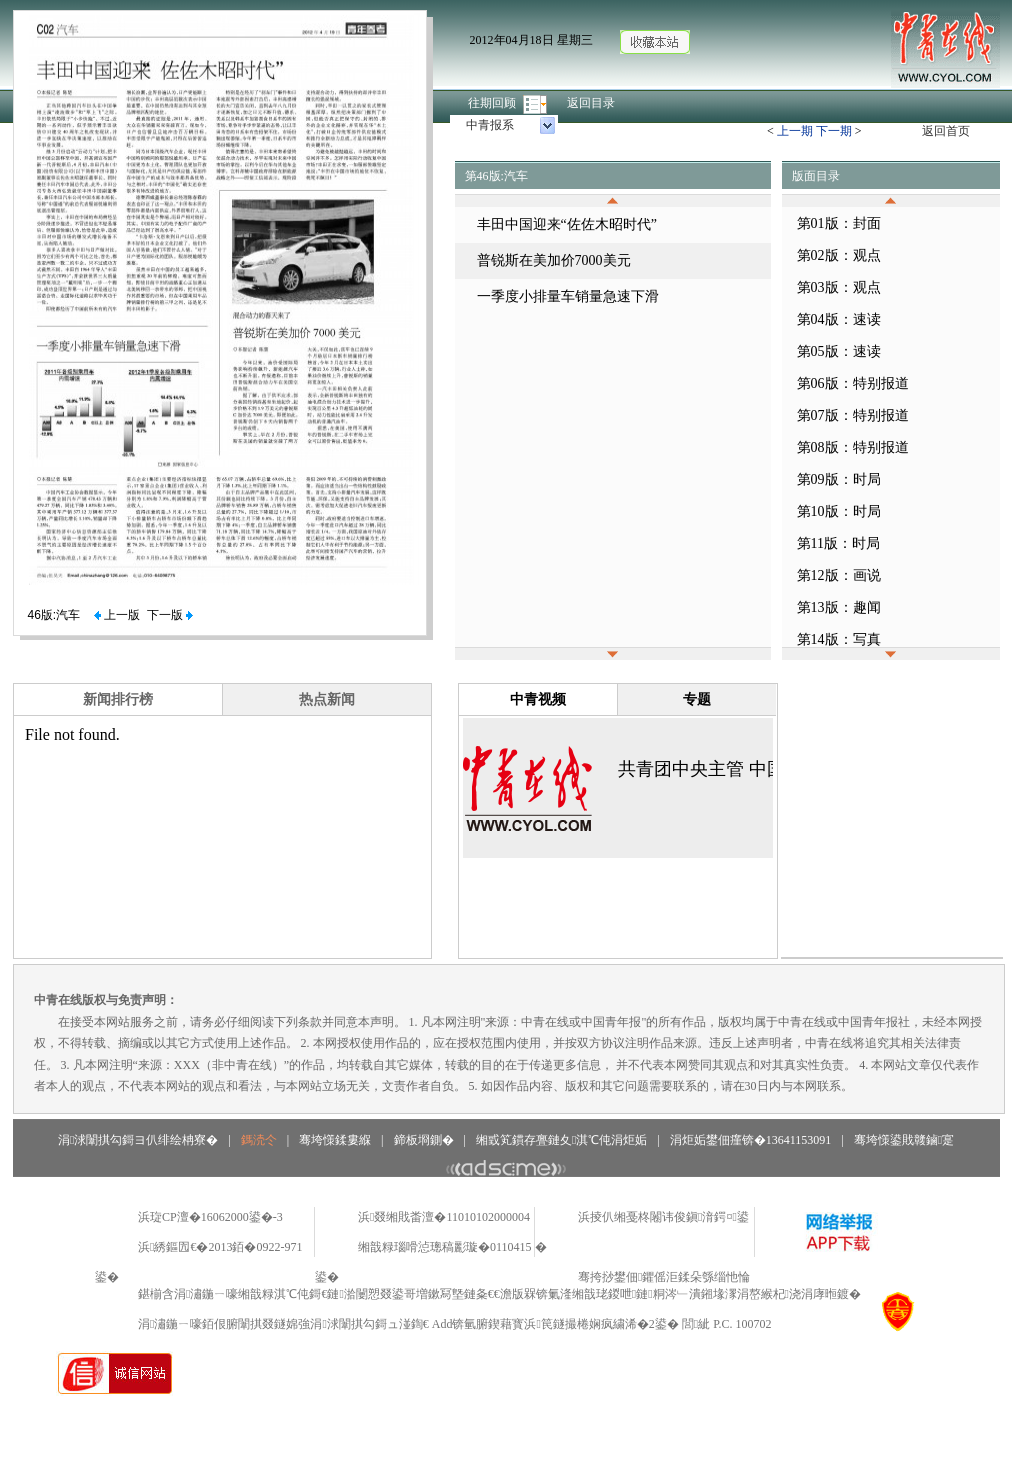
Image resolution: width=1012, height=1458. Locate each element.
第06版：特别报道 (853, 383)
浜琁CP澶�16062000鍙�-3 (210, 1217)
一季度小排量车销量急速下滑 (568, 296)
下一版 (170, 615)
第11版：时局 (838, 543)
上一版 (117, 615)
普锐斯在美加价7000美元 (554, 260)
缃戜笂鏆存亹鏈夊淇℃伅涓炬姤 (561, 1140)
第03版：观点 (839, 287)
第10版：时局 (839, 511)
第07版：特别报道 (853, 415)
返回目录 (591, 103)
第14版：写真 (839, 639)
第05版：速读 (839, 351)
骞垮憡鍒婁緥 (335, 1140)
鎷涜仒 (259, 1140)
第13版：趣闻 (839, 607)
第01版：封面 (839, 223)
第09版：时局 (839, 479)
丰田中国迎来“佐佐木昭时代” (567, 224)
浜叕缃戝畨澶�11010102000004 (444, 1217)
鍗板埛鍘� (424, 1140)
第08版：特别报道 (853, 447)
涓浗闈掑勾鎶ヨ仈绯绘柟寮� (138, 1140)
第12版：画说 (839, 575)
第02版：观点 (839, 255)
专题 (697, 699)
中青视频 (538, 699)
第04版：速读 (839, 319)
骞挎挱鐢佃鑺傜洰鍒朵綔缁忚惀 (664, 1277)
